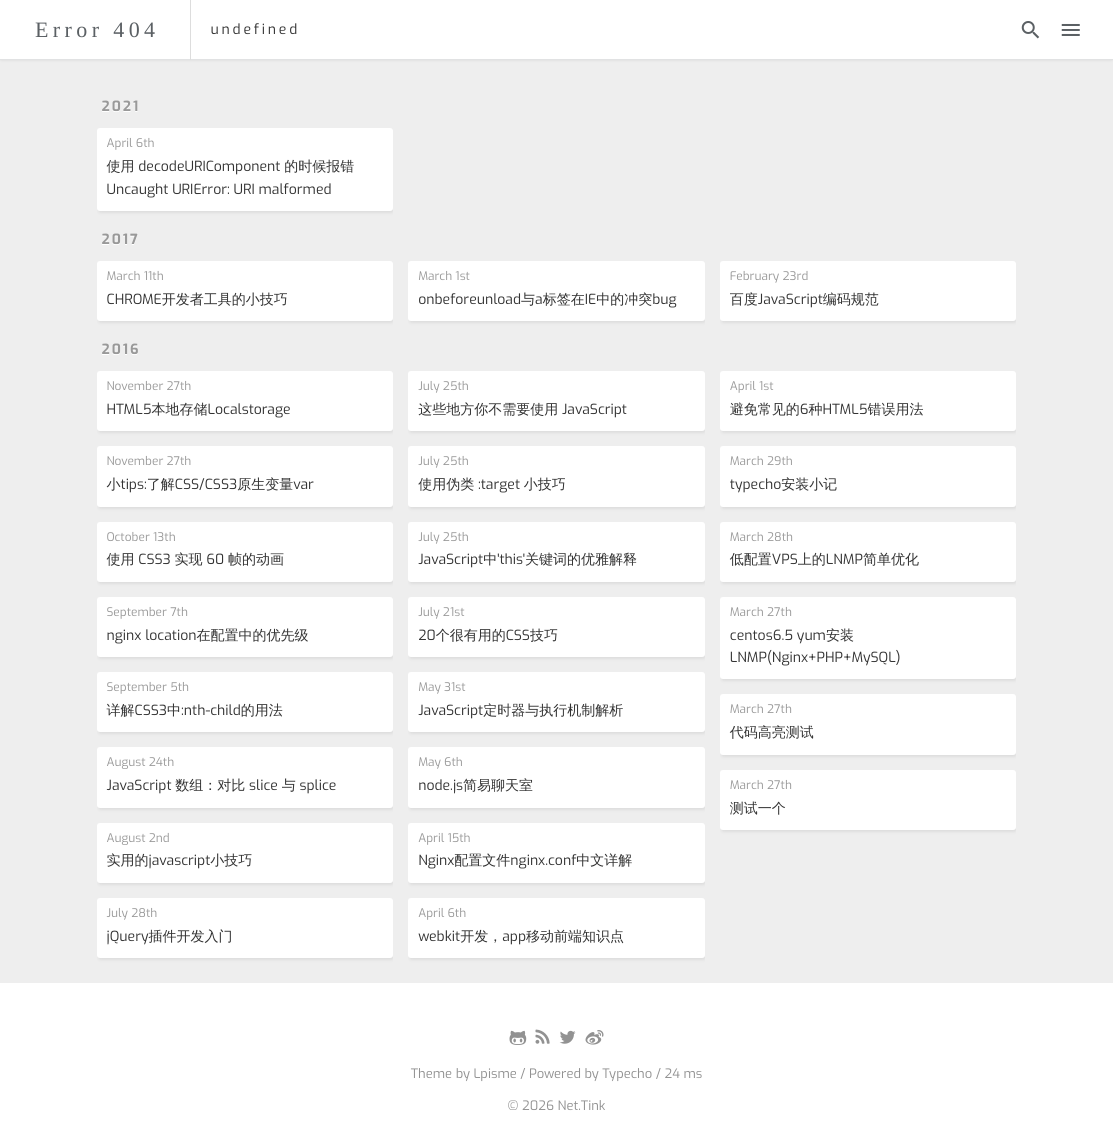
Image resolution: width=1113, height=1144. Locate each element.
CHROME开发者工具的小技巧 (197, 299)
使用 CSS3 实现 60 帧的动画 (196, 559)
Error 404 (97, 29)
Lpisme (494, 1074)
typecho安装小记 (784, 484)
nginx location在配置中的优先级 (208, 635)
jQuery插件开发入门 (170, 936)
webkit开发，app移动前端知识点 (521, 936)
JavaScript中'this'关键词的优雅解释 (527, 559)
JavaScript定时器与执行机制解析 (520, 710)
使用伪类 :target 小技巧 (492, 484)
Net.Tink (582, 1106)
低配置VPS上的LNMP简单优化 (824, 559)
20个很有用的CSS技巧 (488, 635)
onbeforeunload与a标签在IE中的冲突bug (547, 299)
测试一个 (758, 808)
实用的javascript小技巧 (180, 860)
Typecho (627, 1074)
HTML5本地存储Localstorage (199, 409)
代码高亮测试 (772, 732)
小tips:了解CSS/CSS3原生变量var (210, 484)
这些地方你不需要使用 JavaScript (522, 409)
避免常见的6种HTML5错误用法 (827, 409)
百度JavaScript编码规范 (804, 299)
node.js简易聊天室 (475, 785)
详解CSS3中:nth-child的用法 (195, 710)
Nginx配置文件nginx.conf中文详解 (525, 860)
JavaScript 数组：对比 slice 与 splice (222, 785)
